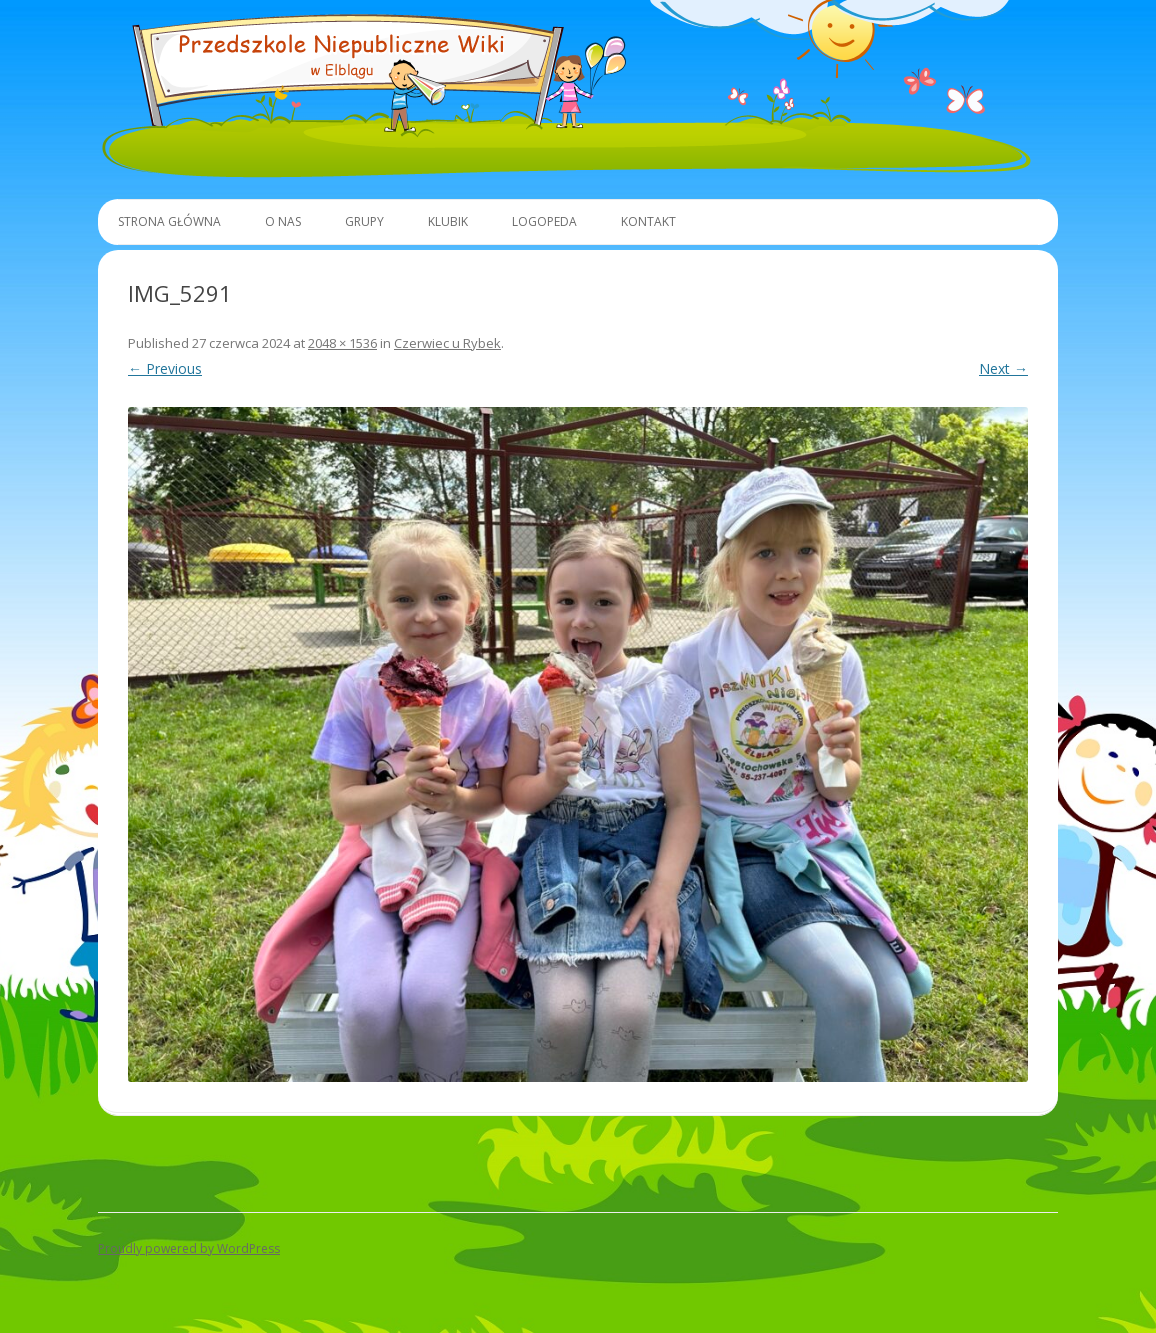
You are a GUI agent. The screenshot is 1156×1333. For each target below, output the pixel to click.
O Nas (283, 221)
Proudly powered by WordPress (189, 1248)
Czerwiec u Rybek (447, 343)
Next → (1003, 368)
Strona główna (169, 221)
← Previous (165, 368)
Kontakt (648, 221)
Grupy (364, 221)
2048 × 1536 (342, 343)
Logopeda (544, 221)
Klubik (448, 221)
